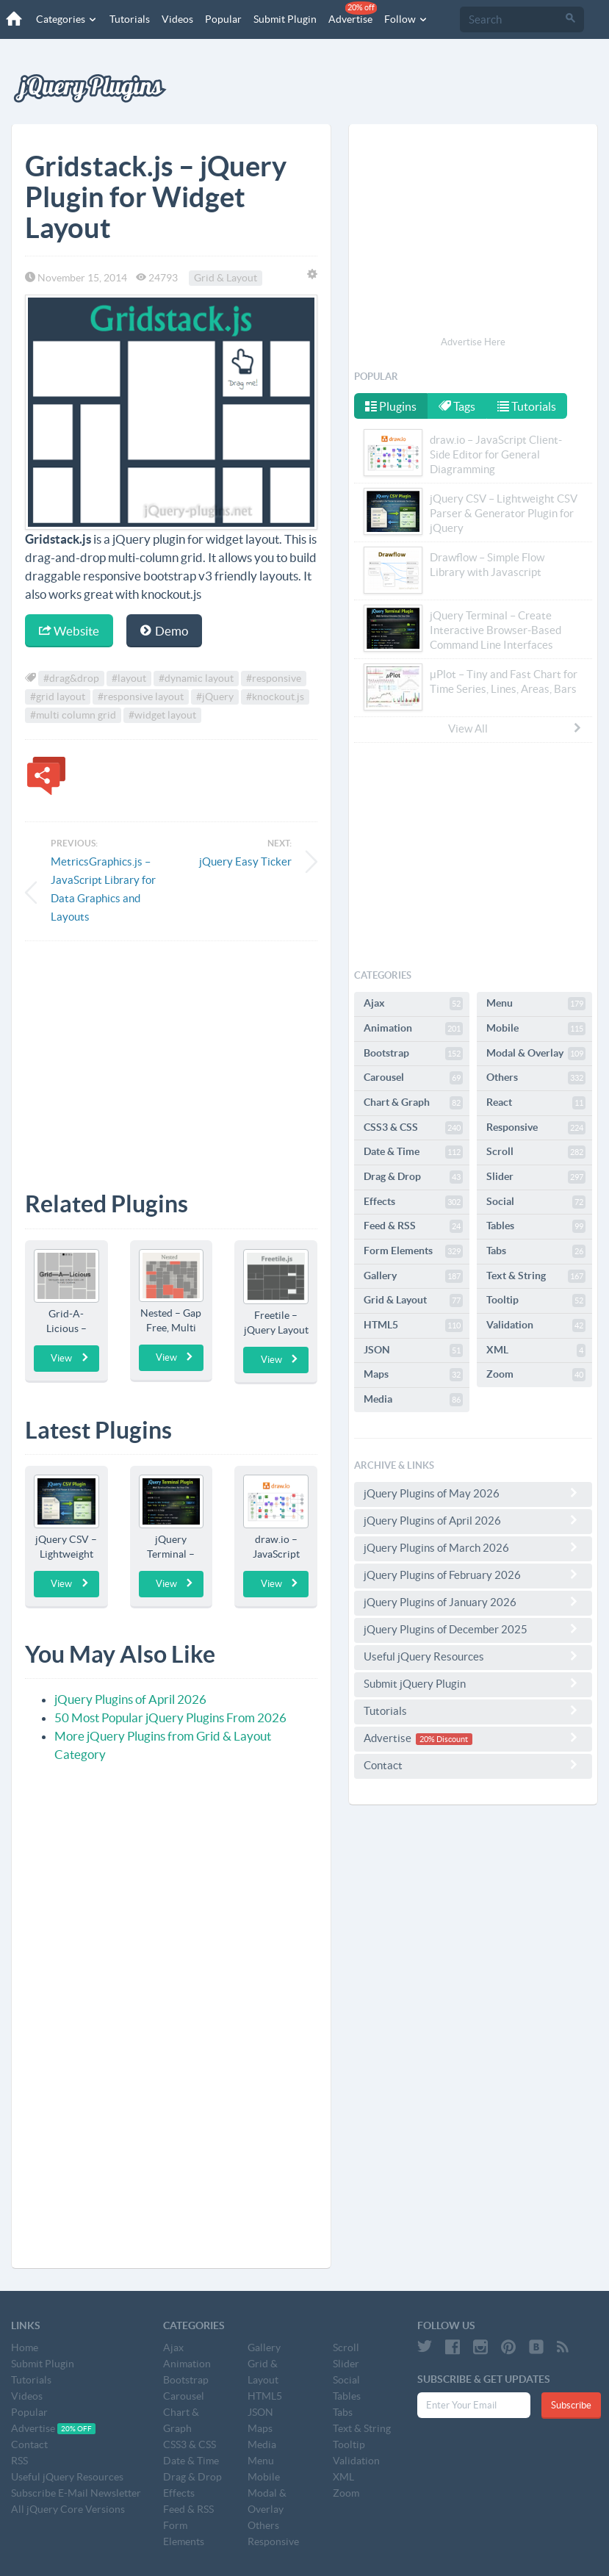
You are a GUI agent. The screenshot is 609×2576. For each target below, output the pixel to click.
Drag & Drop (413, 1177)
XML (535, 1350)
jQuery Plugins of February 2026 (473, 1574)
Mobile (535, 1028)
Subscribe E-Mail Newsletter (76, 2493)
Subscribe (571, 2405)
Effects (413, 1202)
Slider (535, 1177)
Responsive (535, 1127)
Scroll (535, 1152)
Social (535, 1202)
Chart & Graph (413, 1102)
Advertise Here (473, 342)
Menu (535, 1003)
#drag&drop (71, 678)
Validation (535, 1325)
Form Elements (413, 1251)
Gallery (413, 1276)
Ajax (413, 1003)
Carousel (413, 1077)
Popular (221, 19)
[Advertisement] (171, 1055)
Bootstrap (413, 1053)
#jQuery (215, 696)
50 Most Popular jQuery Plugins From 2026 (170, 1717)
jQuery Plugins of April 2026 (130, 1699)
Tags (458, 406)
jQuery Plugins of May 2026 (473, 1493)
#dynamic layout (196, 678)
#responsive (273, 678)
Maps (413, 1374)
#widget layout (162, 715)
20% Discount (443, 1739)
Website (69, 631)
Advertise (350, 13)
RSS (19, 2461)
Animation (413, 1028)
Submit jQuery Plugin (473, 1683)
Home (24, 2347)
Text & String (535, 1276)
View (70, 1358)
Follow (404, 19)
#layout (129, 678)
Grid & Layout (225, 278)
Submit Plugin (282, 19)
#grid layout (57, 696)
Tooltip (535, 1300)
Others (535, 1077)
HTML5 (413, 1325)
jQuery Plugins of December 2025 (473, 1629)
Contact (473, 1764)
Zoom (535, 1374)
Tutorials (127, 19)
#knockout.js (275, 696)
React (535, 1102)
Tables (535, 1226)
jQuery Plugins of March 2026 (473, 1547)
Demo (164, 631)
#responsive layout (141, 696)
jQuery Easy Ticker (245, 861)
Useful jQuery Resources (473, 1656)
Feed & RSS (413, 1226)
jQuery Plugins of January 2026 (473, 1601)
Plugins (391, 406)
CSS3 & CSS (413, 1127)
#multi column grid (73, 715)
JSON (413, 1350)
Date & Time (413, 1152)
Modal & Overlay (535, 1053)
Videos (175, 19)
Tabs (535, 1251)
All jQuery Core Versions (68, 2509)
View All (515, 728)
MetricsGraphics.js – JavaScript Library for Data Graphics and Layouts (103, 889)
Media (413, 1399)
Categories (65, 19)
